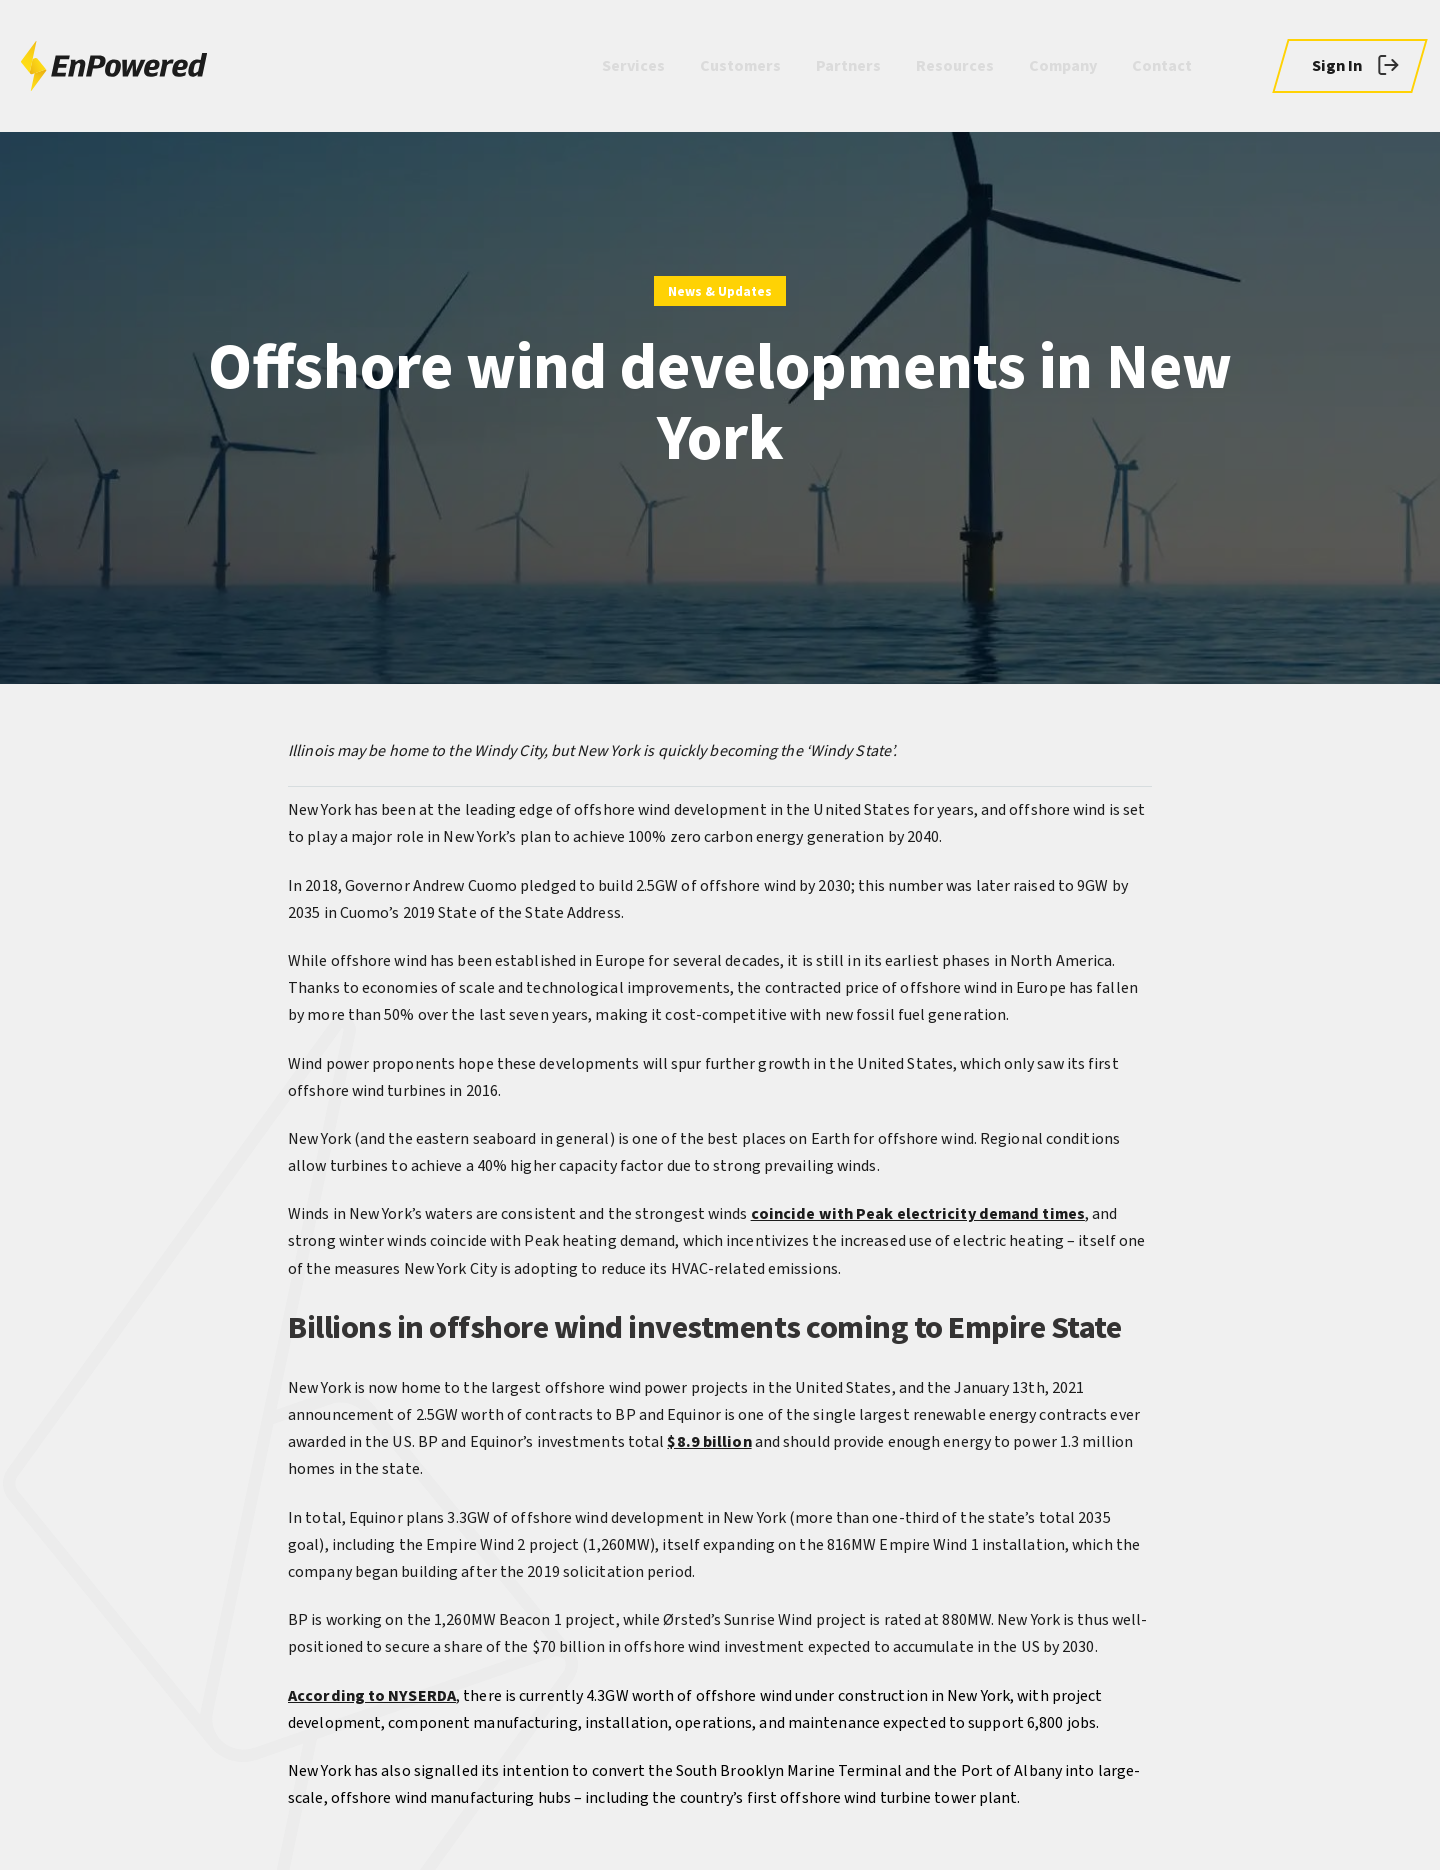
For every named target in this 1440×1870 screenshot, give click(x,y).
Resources (955, 66)
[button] (1349, 66)
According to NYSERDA (372, 1696)
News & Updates (720, 292)
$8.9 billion (709, 1442)
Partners (848, 66)
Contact (1162, 66)
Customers (740, 66)
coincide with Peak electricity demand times (918, 1214)
